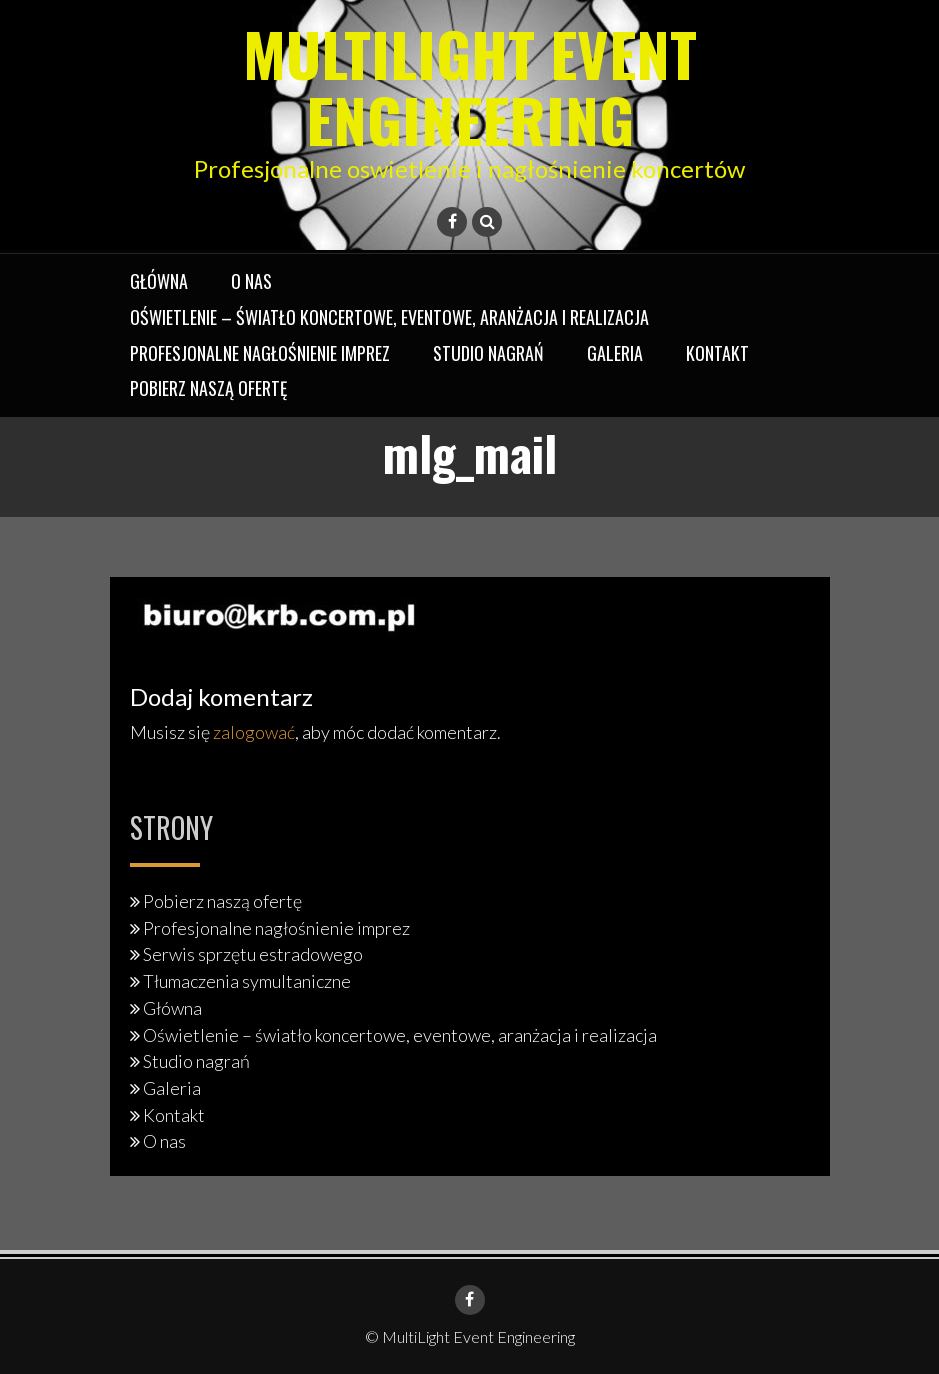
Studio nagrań (488, 353)
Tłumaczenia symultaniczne (247, 981)
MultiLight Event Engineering (470, 85)
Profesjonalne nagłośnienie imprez (260, 353)
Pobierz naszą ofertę (208, 388)
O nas (251, 281)
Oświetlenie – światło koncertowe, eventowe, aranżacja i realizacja (389, 317)
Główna (159, 281)
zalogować (254, 732)
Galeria (615, 353)
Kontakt (717, 353)
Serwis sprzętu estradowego (253, 954)
